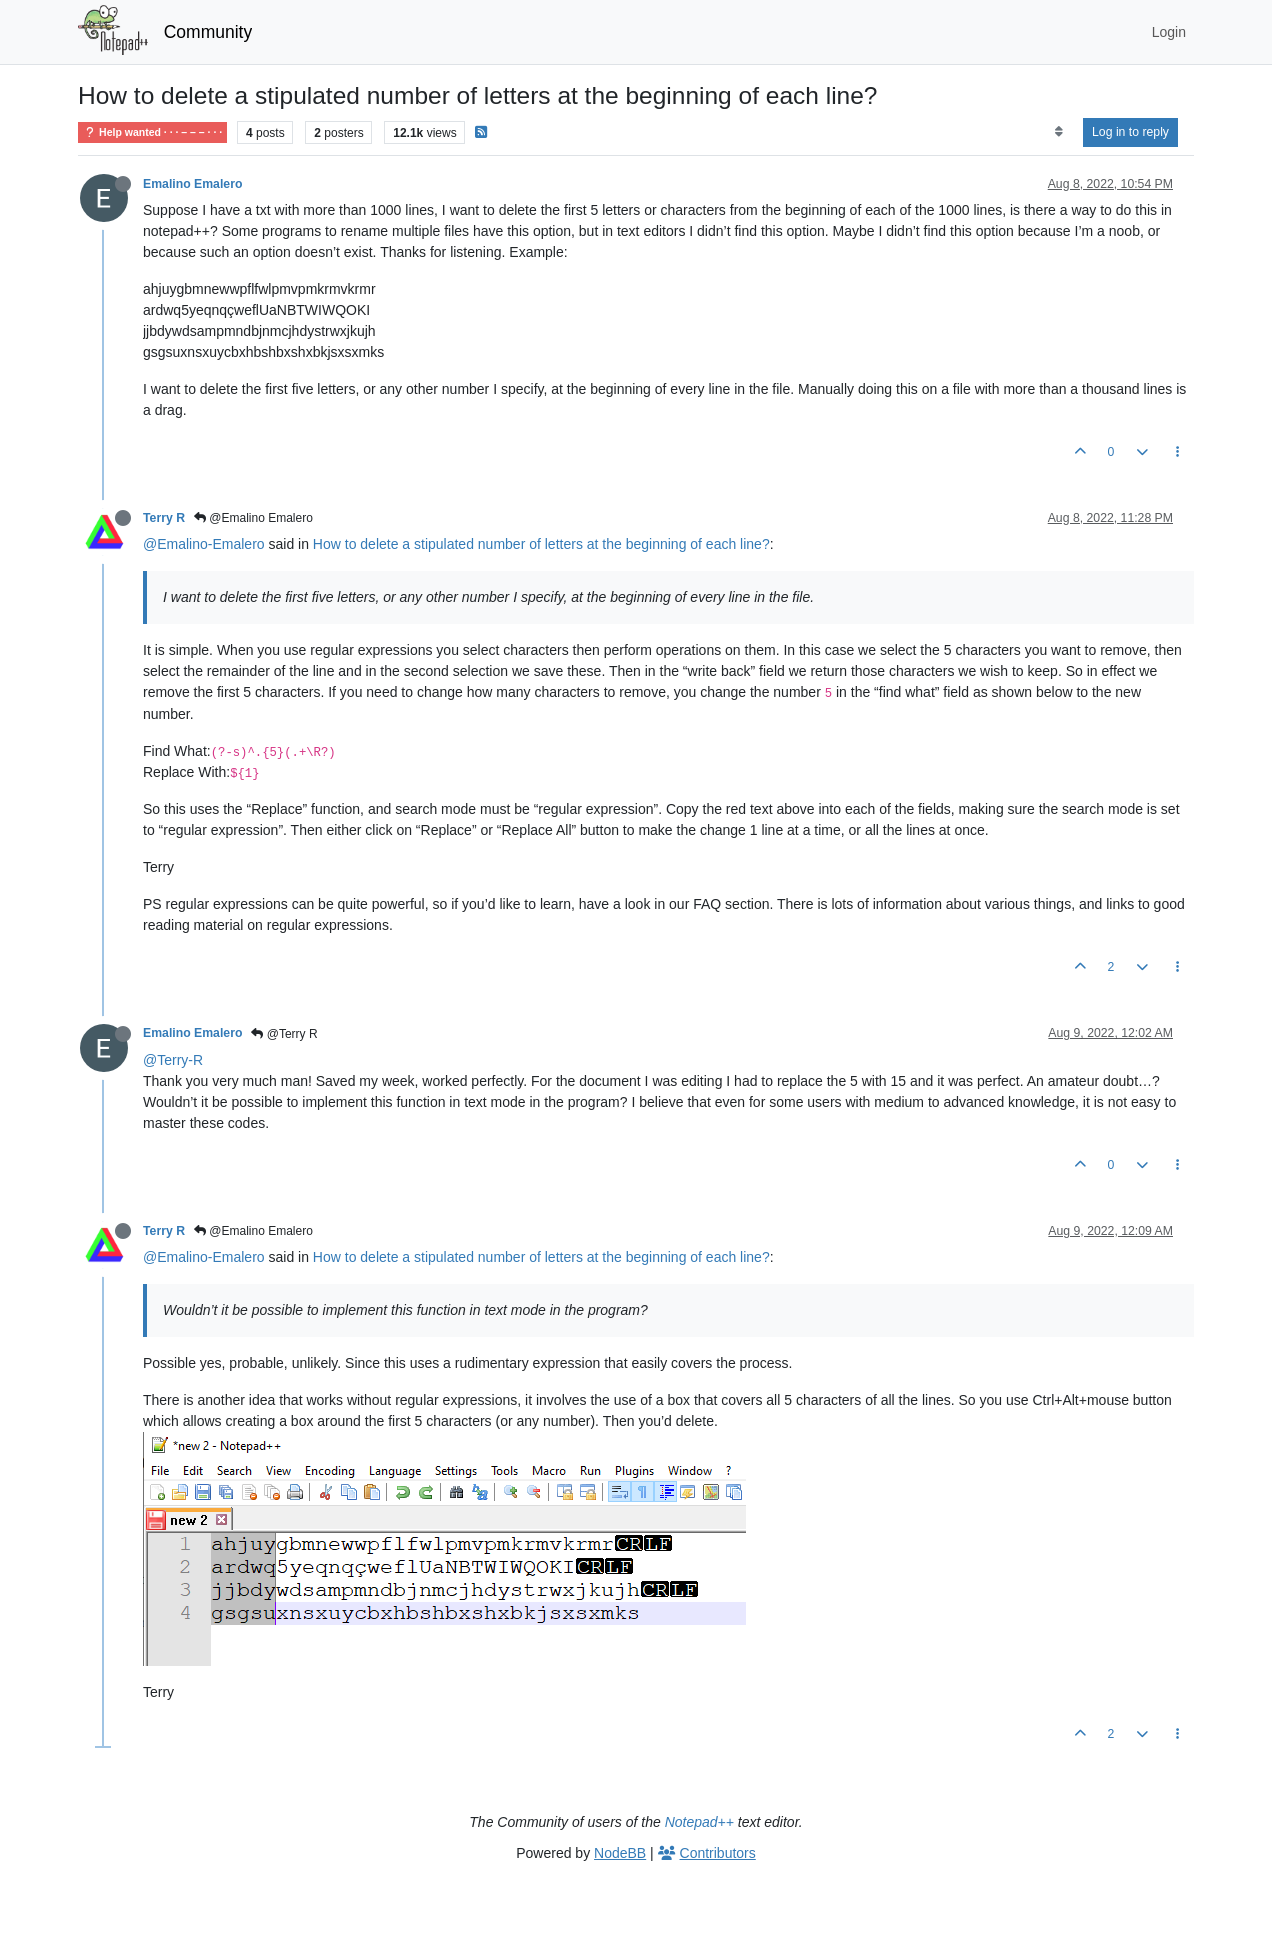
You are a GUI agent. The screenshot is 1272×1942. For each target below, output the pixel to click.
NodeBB (620, 1853)
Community (208, 32)
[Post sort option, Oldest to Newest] (1058, 132)
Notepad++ (699, 1822)
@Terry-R (173, 1060)
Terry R (164, 518)
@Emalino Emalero (253, 518)
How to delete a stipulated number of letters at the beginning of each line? (541, 544)
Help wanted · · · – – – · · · (152, 132)
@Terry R (284, 1034)
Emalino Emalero (192, 184)
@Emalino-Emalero (204, 544)
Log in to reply (1130, 132)
